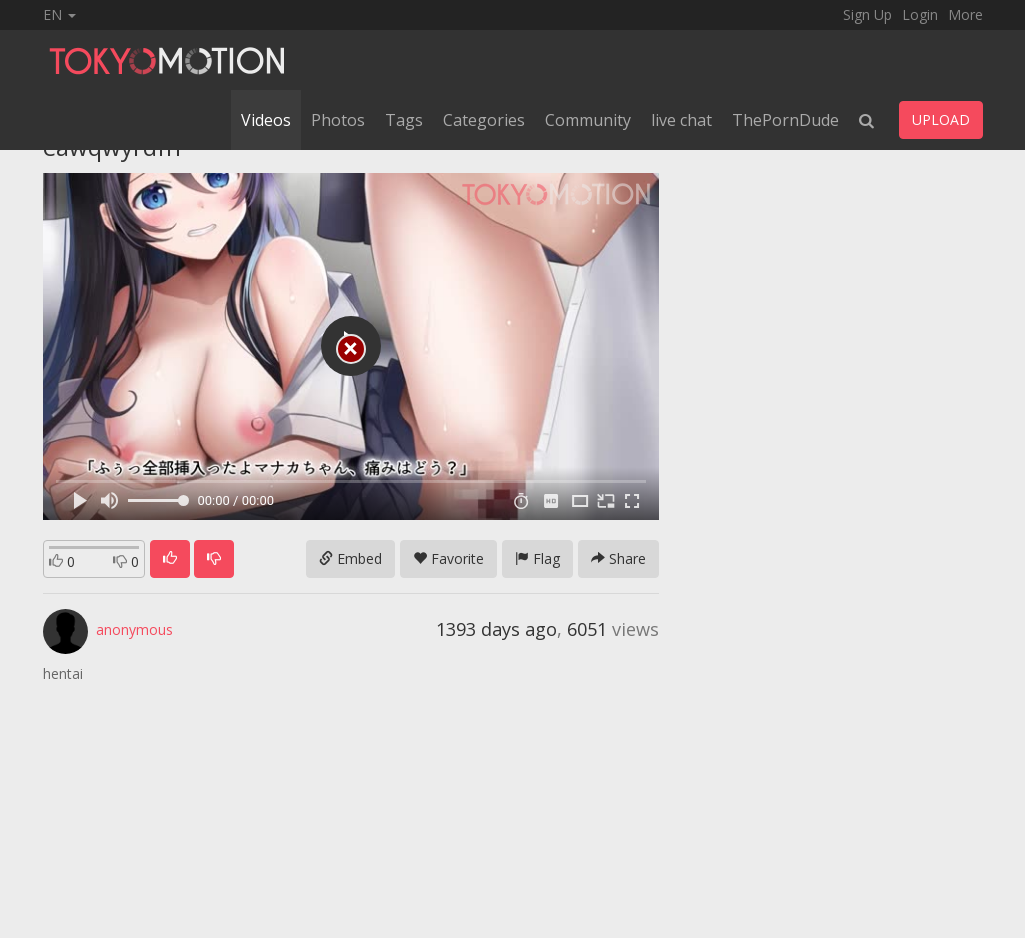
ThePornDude (785, 120)
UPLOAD (941, 119)
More (965, 14)
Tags (404, 120)
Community (588, 120)
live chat (681, 120)
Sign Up (867, 14)
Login (920, 14)
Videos (266, 120)
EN (59, 14)
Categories (484, 120)
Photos (338, 120)
